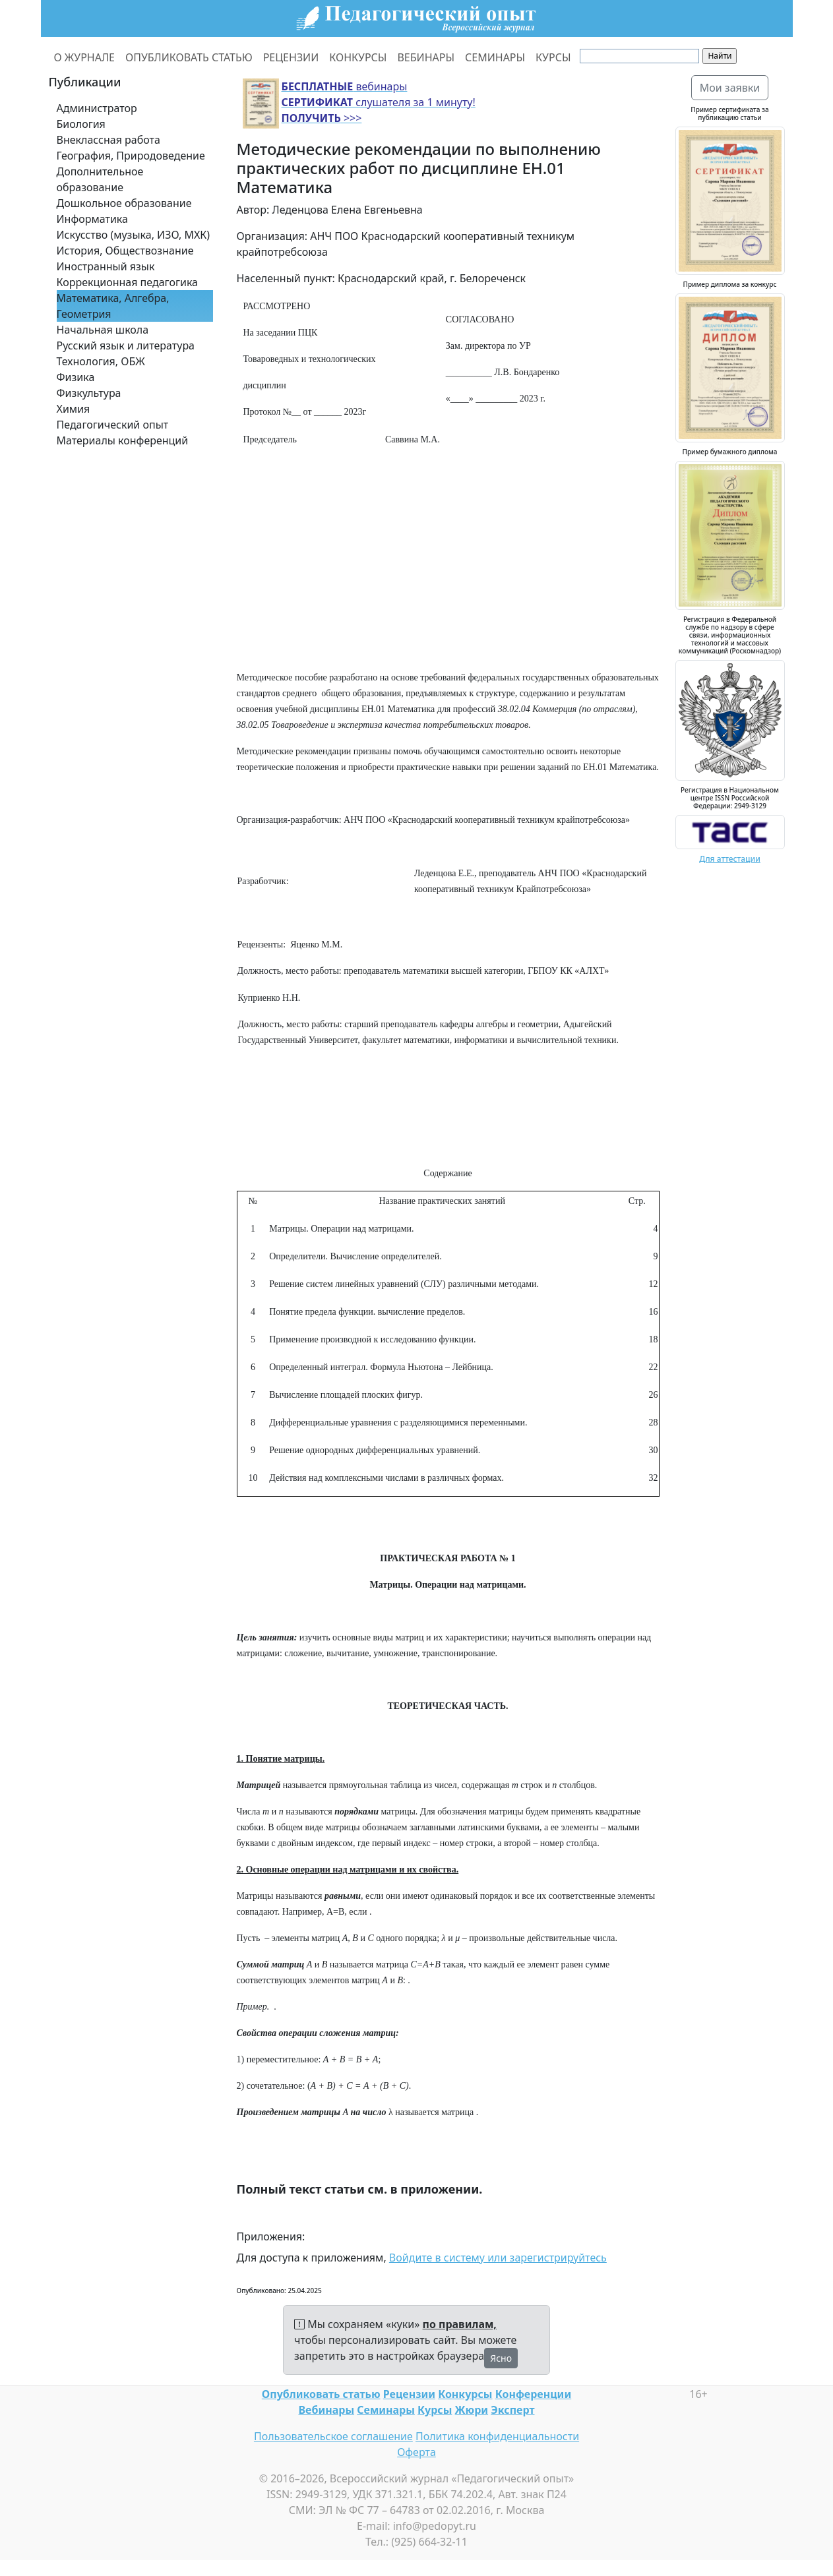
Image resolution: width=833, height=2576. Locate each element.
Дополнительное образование (100, 179)
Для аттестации (729, 858)
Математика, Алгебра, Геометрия (113, 306)
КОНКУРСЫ (357, 57)
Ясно (501, 2358)
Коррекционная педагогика (127, 282)
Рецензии (409, 2394)
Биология (81, 124)
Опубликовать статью (321, 2394)
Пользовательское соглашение (333, 2436)
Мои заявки (730, 87)
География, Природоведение (131, 155)
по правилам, (460, 2324)
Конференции (533, 2394)
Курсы (434, 2410)
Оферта (416, 2452)
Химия (73, 409)
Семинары (386, 2410)
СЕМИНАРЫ (495, 57)
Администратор (97, 108)
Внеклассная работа (108, 140)
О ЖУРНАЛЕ (84, 57)
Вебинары (327, 2410)
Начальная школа (103, 329)
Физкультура (89, 393)
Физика (76, 377)
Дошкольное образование (124, 203)
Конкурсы (465, 2394)
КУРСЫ (553, 57)
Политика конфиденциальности (497, 2436)
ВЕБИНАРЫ (425, 57)
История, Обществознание (125, 250)
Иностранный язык (106, 266)
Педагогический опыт (113, 424)
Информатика (92, 219)
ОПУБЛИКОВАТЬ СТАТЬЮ (189, 57)
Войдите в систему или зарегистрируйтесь (498, 2257)
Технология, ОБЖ (101, 361)
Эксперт (512, 2410)
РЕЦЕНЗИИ (291, 57)
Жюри (472, 2410)
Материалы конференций (123, 440)
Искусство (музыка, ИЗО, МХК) (133, 234)
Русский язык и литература (126, 345)
